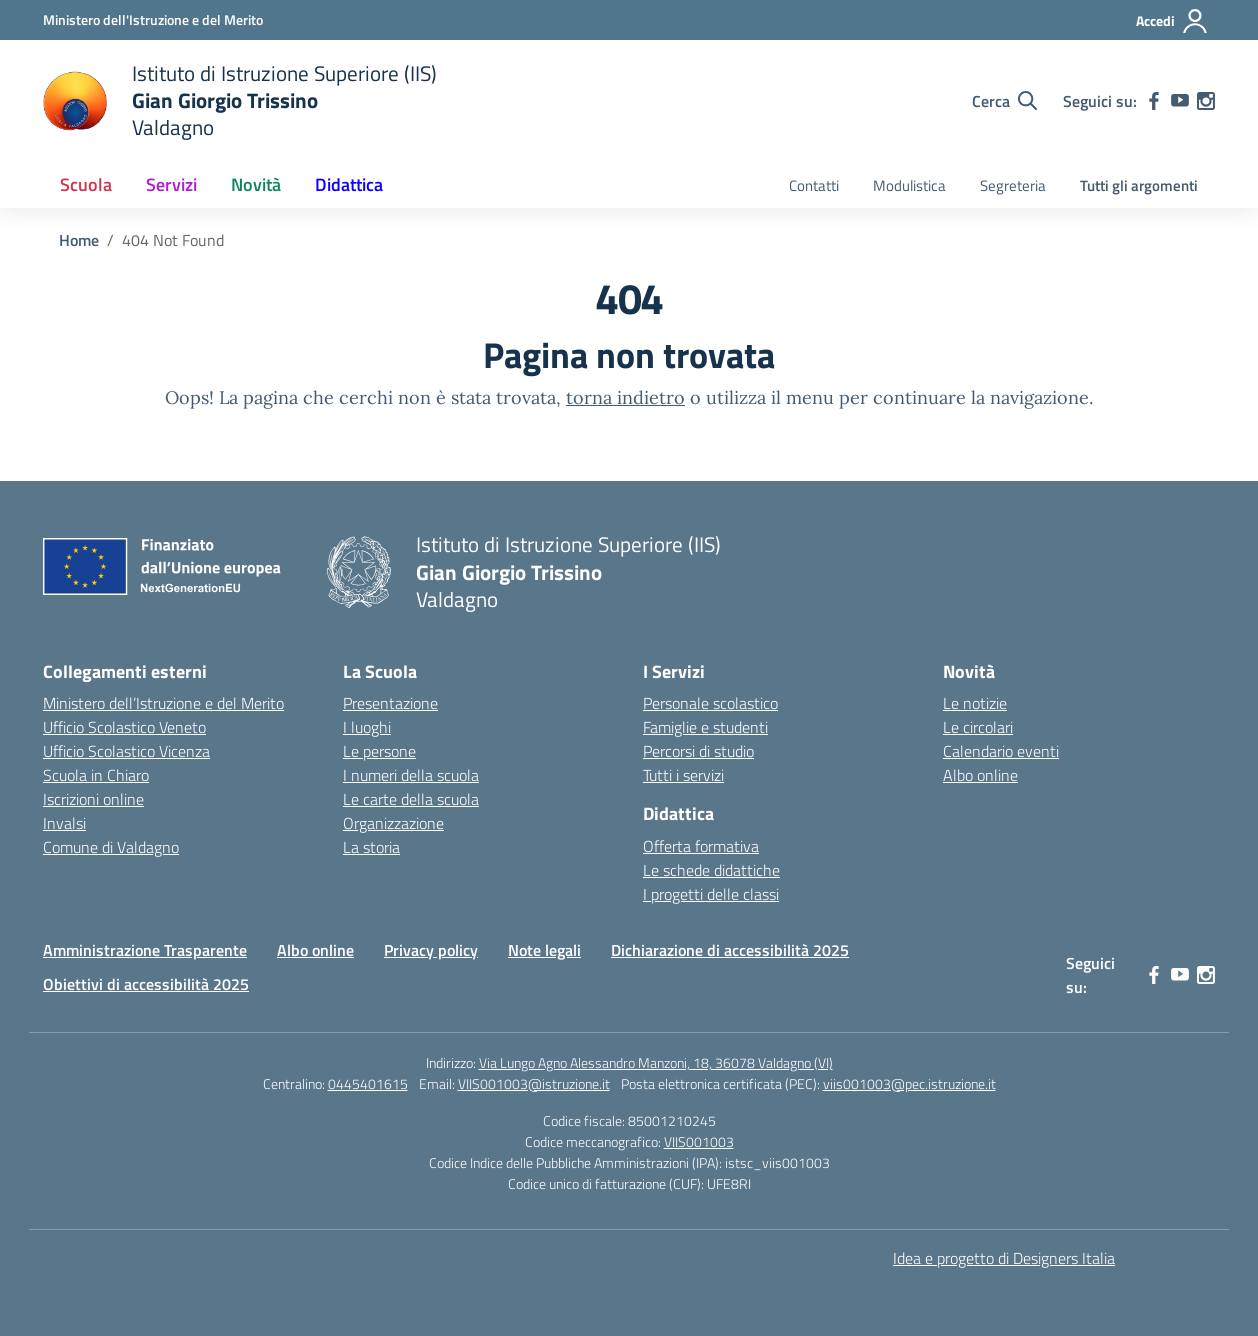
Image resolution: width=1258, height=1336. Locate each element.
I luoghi (367, 727)
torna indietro (625, 397)
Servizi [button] (171, 184)
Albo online (980, 775)
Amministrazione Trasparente (145, 950)
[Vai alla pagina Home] (79, 240)
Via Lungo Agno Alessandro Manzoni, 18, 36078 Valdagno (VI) (656, 1062)
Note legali (544, 950)
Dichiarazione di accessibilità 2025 (730, 950)
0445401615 (368, 1083)
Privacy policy (431, 950)
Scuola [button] (86, 184)
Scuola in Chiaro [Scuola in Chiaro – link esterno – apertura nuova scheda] (96, 775)
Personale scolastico (710, 703)
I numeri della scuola (411, 775)
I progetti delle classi (711, 894)
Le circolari (978, 727)
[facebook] (1154, 101)
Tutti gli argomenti (1139, 185)
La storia (371, 847)
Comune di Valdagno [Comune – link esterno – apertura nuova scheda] (111, 847)
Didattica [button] (349, 184)
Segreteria (1013, 185)
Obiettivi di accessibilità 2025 (146, 984)
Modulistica (909, 185)
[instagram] (1206, 101)
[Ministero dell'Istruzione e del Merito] (153, 19)
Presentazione (390, 703)
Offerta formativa (701, 846)
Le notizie (975, 703)
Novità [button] (256, 184)
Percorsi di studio (698, 751)
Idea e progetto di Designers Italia (1004, 1258)
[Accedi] (1172, 21)
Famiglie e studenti (705, 727)
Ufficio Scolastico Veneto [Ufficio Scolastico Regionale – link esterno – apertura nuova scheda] (124, 727)
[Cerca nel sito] (1004, 101)
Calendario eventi (1001, 751)
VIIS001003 (699, 1141)
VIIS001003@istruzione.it (534, 1083)
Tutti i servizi (683, 775)
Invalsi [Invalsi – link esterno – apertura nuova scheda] (64, 823)
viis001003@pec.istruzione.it (909, 1083)
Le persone (379, 751)
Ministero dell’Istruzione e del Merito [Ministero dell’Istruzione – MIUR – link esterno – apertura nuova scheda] (163, 703)
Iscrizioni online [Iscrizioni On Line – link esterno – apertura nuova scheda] (93, 799)
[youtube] (1180, 101)
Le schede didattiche (711, 870)
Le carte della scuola (411, 799)
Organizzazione (393, 823)
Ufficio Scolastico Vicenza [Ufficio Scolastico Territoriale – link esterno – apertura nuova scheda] (126, 751)
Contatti (814, 185)
